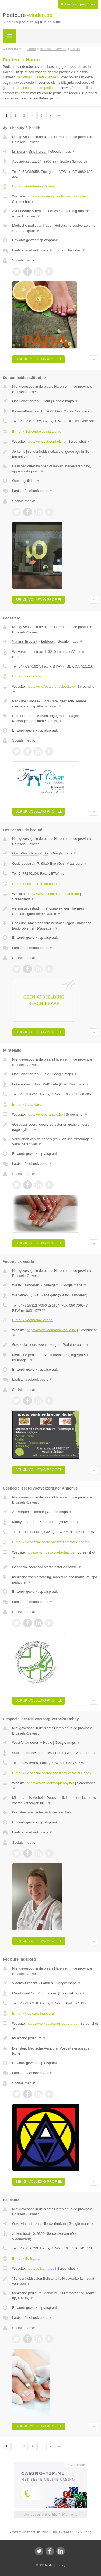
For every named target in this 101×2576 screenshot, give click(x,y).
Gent (46, 401)
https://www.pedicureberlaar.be (51, 1552)
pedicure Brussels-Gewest (37, 77)
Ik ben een (78, 4)
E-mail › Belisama (26, 2258)
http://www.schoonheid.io (46, 442)
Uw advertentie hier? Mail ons (50, 2515)
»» (59, 116)
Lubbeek (48, 641)
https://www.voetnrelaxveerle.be (51, 1330)
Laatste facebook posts (32, 250)
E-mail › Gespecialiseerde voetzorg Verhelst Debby (51, 1773)
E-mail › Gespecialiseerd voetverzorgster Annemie (51, 1542)
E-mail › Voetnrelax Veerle (32, 1320)
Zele (46, 1074)
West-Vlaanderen (25, 1285)
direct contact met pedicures (38, 88)
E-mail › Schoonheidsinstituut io (36, 432)
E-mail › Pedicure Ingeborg (33, 2013)
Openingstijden (26, 481)
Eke (45, 853)
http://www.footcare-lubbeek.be (51, 687)
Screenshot (23, 202)
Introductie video (70, 250)
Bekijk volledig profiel (38, 359)
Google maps (62, 151)
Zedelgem (51, 1285)
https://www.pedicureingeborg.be (52, 2023)
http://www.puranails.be (45, 1114)
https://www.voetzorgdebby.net (50, 1783)
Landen (47, 1983)
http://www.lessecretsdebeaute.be (53, 894)
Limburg (18, 151)
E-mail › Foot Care (26, 676)
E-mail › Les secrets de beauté (36, 884)
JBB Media (46, 2565)
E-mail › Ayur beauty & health (34, 186)
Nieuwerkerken (54, 2224)
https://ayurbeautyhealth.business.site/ (56, 196)
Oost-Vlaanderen (25, 401)
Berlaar (38, 1512)
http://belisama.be (40, 2268)
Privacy (60, 2565)
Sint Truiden (38, 151)
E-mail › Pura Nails (26, 1104)
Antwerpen (20, 1512)
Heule (47, 1742)
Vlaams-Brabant (24, 641)
